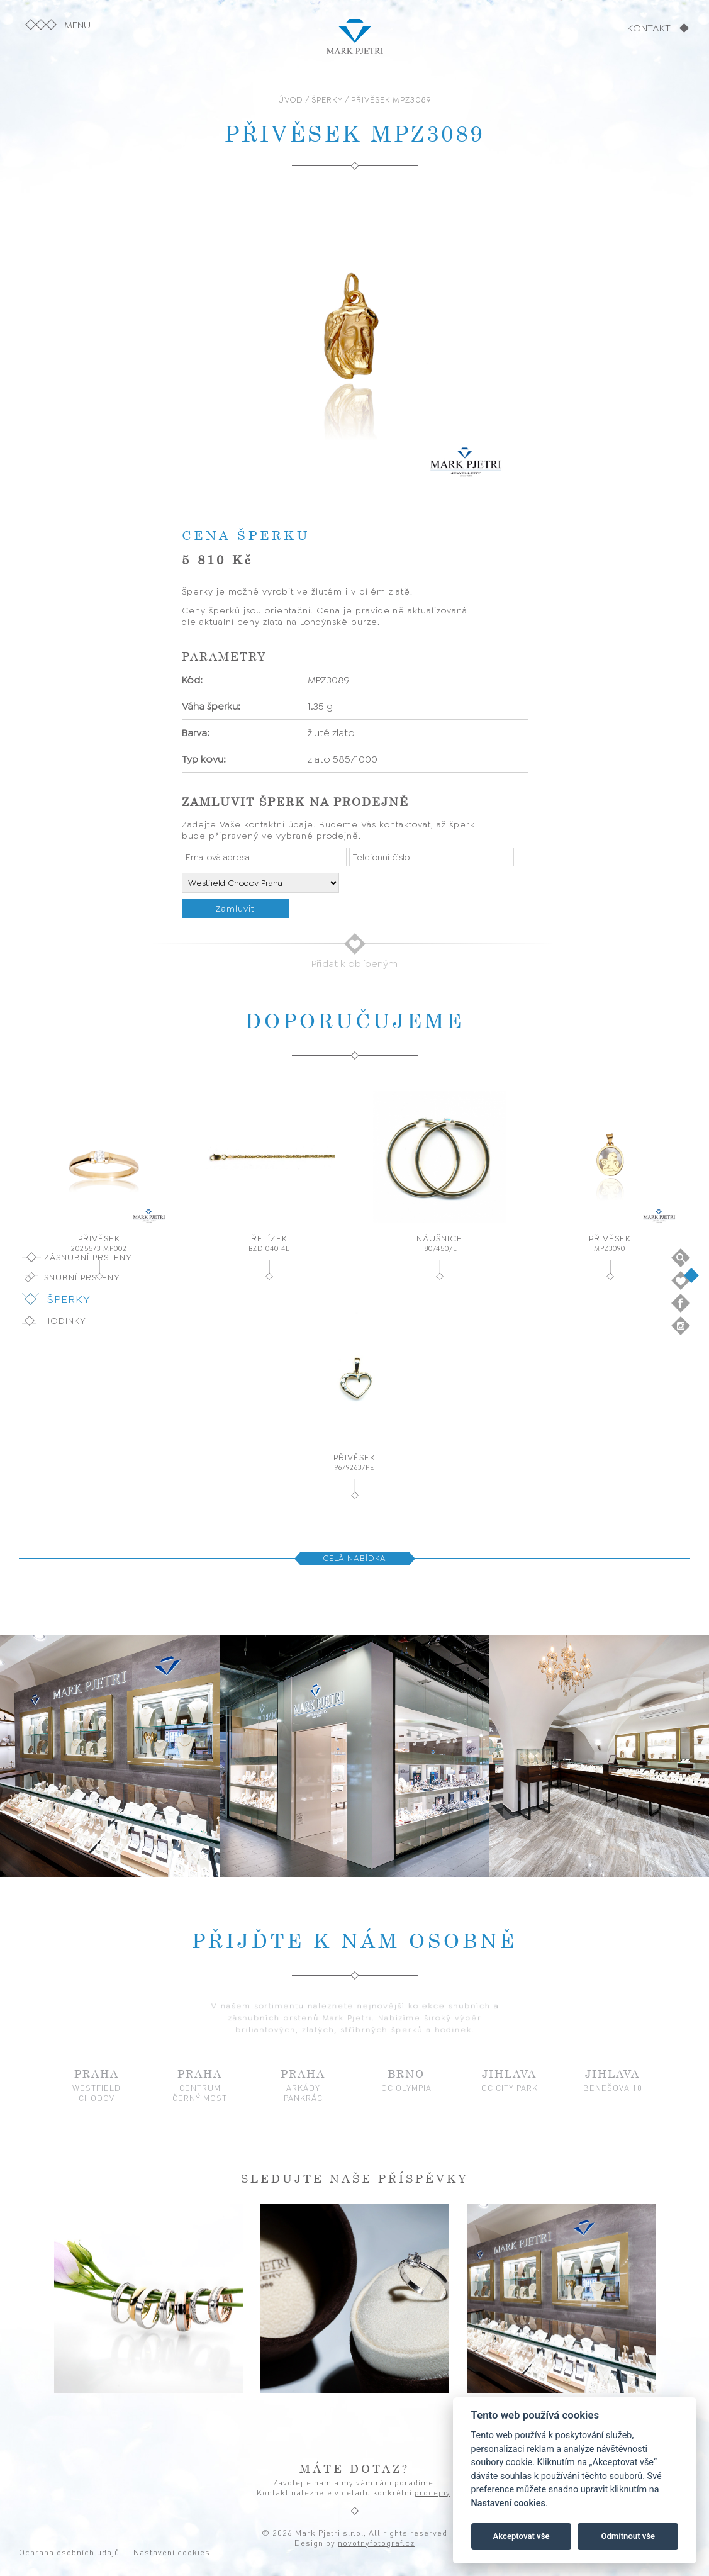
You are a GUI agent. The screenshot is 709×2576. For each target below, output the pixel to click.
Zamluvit (235, 908)
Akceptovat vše (521, 2536)
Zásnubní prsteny (88, 1257)
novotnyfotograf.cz (376, 2543)
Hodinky (65, 1320)
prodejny (432, 2492)
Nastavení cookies (508, 2503)
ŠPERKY (327, 99)
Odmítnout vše (628, 2536)
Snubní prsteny (82, 1277)
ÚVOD (290, 99)
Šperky (69, 1299)
